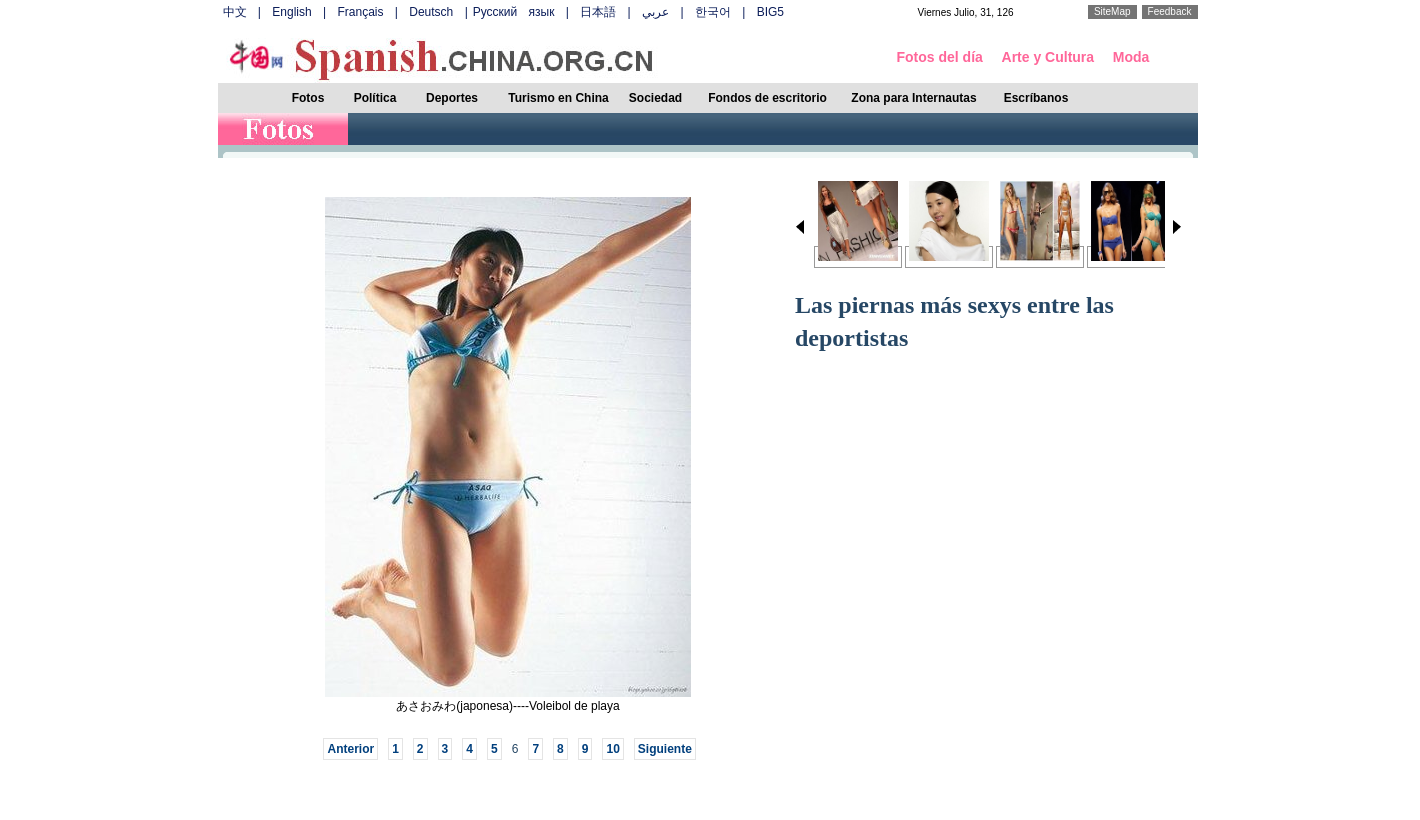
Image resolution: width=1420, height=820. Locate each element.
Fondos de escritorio (767, 98)
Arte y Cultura (1048, 57)
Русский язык (514, 12)
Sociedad (655, 98)
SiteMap (1112, 11)
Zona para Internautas (913, 98)
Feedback (1170, 11)
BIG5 (770, 12)
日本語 (598, 12)
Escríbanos (1036, 98)
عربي (655, 12)
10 (612, 749)
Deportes (452, 98)
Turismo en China (558, 98)
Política (375, 98)
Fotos (308, 98)
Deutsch (431, 12)
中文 (235, 12)
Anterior (350, 749)
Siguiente (665, 749)
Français (360, 12)
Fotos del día (940, 57)
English (291, 12)
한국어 (713, 12)
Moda (1131, 57)
